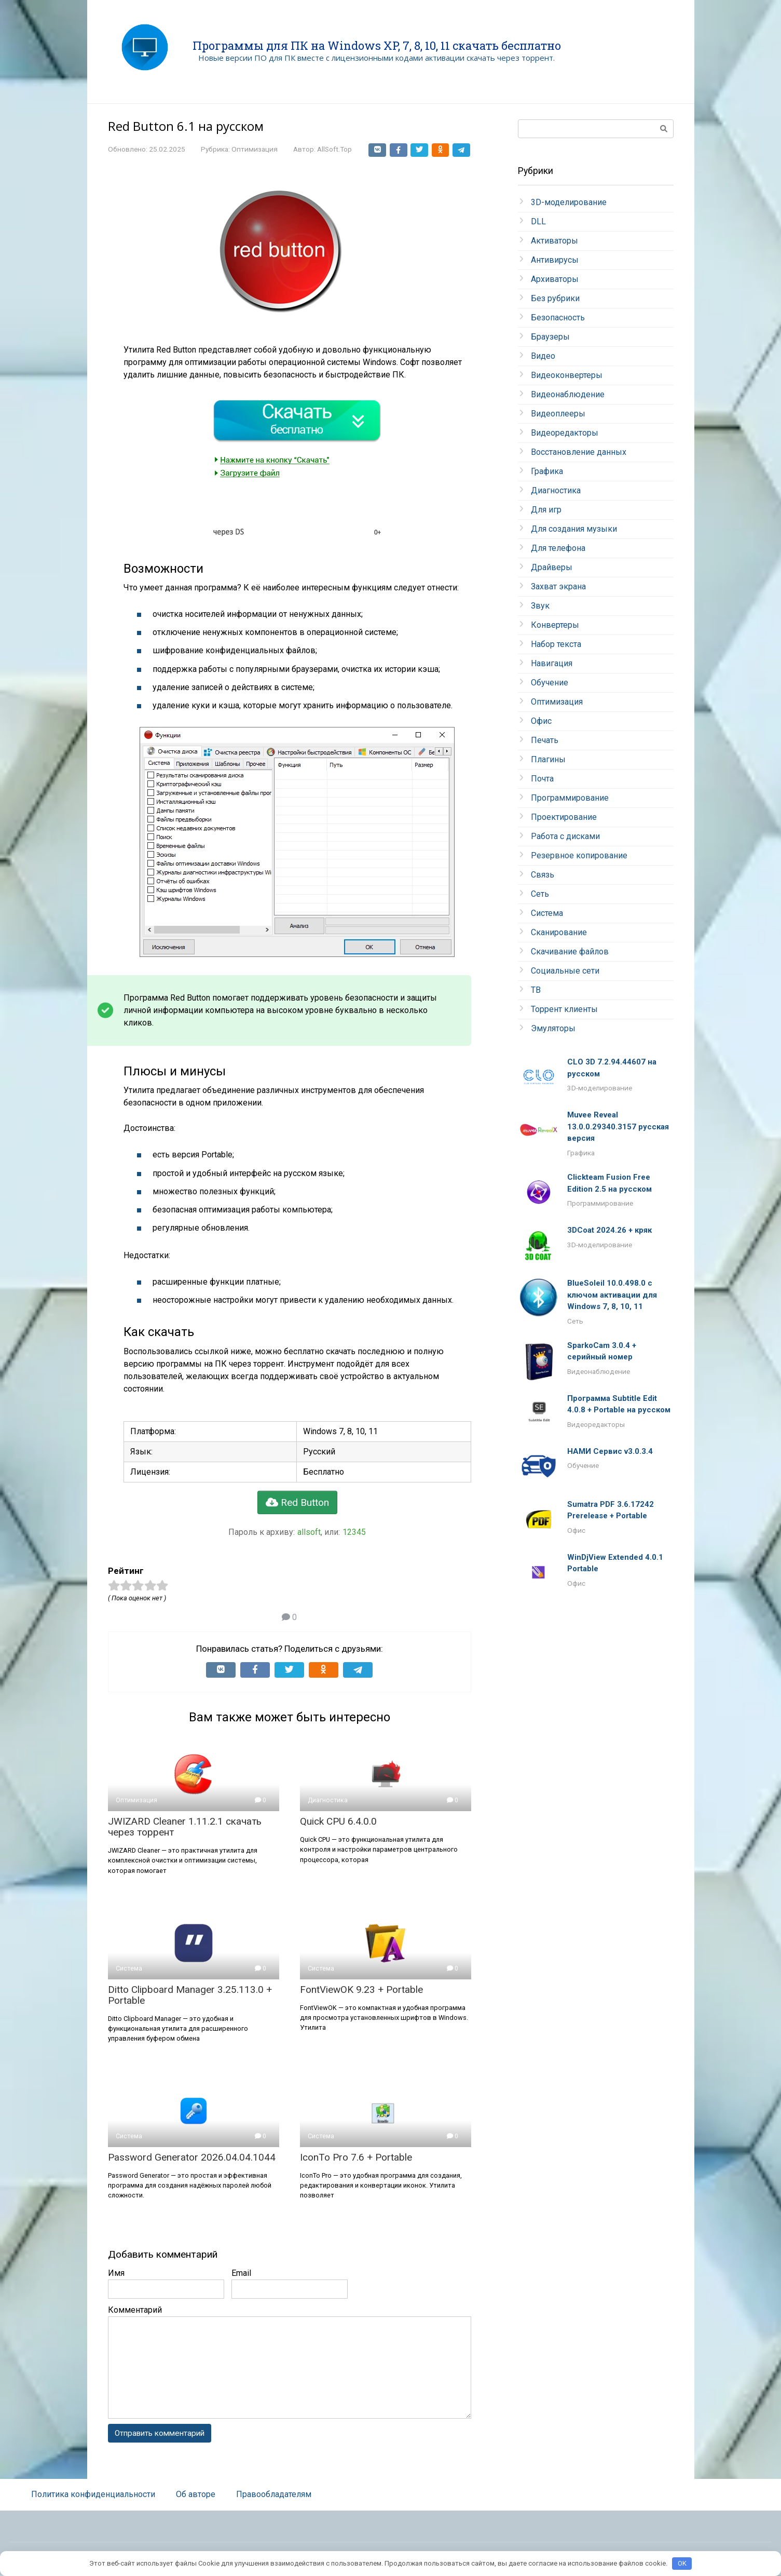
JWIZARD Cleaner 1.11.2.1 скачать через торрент (185, 1826)
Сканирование (559, 932)
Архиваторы (555, 279)
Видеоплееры (558, 414)
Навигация (551, 663)
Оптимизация (254, 149)
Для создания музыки (574, 529)
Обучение (549, 682)
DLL (538, 221)
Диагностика (556, 490)
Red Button (297, 1502)
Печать (544, 740)
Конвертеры (555, 625)
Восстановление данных (578, 452)
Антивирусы (555, 260)
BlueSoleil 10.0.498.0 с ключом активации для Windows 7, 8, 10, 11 (612, 1294)
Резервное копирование (579, 855)
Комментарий (135, 2310)
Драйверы (551, 567)
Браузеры (550, 337)
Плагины (548, 759)
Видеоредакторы (564, 433)
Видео (543, 356)
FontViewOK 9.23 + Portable (361, 1989)
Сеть (540, 894)
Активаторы (554, 241)
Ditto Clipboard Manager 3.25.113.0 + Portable (190, 1995)
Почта (542, 779)
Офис (541, 721)
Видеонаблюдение (568, 394)
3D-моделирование (569, 202)
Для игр (546, 510)
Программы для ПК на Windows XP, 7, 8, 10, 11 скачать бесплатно (377, 45)
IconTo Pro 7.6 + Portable (356, 2157)
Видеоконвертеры (566, 375)
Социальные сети (565, 971)
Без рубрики (555, 298)
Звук (540, 606)
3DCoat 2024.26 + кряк (609, 1230)
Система (547, 913)
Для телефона (558, 548)
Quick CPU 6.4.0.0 (338, 1821)
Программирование (570, 798)
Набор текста (556, 644)
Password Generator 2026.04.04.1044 (192, 2157)
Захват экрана (558, 586)
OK (682, 2563)
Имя (116, 2273)
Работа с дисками (565, 836)
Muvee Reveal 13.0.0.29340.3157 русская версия (618, 1126)
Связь (542, 875)
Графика (547, 471)
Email (241, 2273)
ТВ (536, 990)
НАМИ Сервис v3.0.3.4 (610, 1451)
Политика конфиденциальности (93, 2495)
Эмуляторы (553, 1028)
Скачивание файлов (570, 951)
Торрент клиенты (564, 1009)
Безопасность (558, 317)
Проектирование (564, 817)
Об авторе (195, 2495)
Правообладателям (273, 2495)
